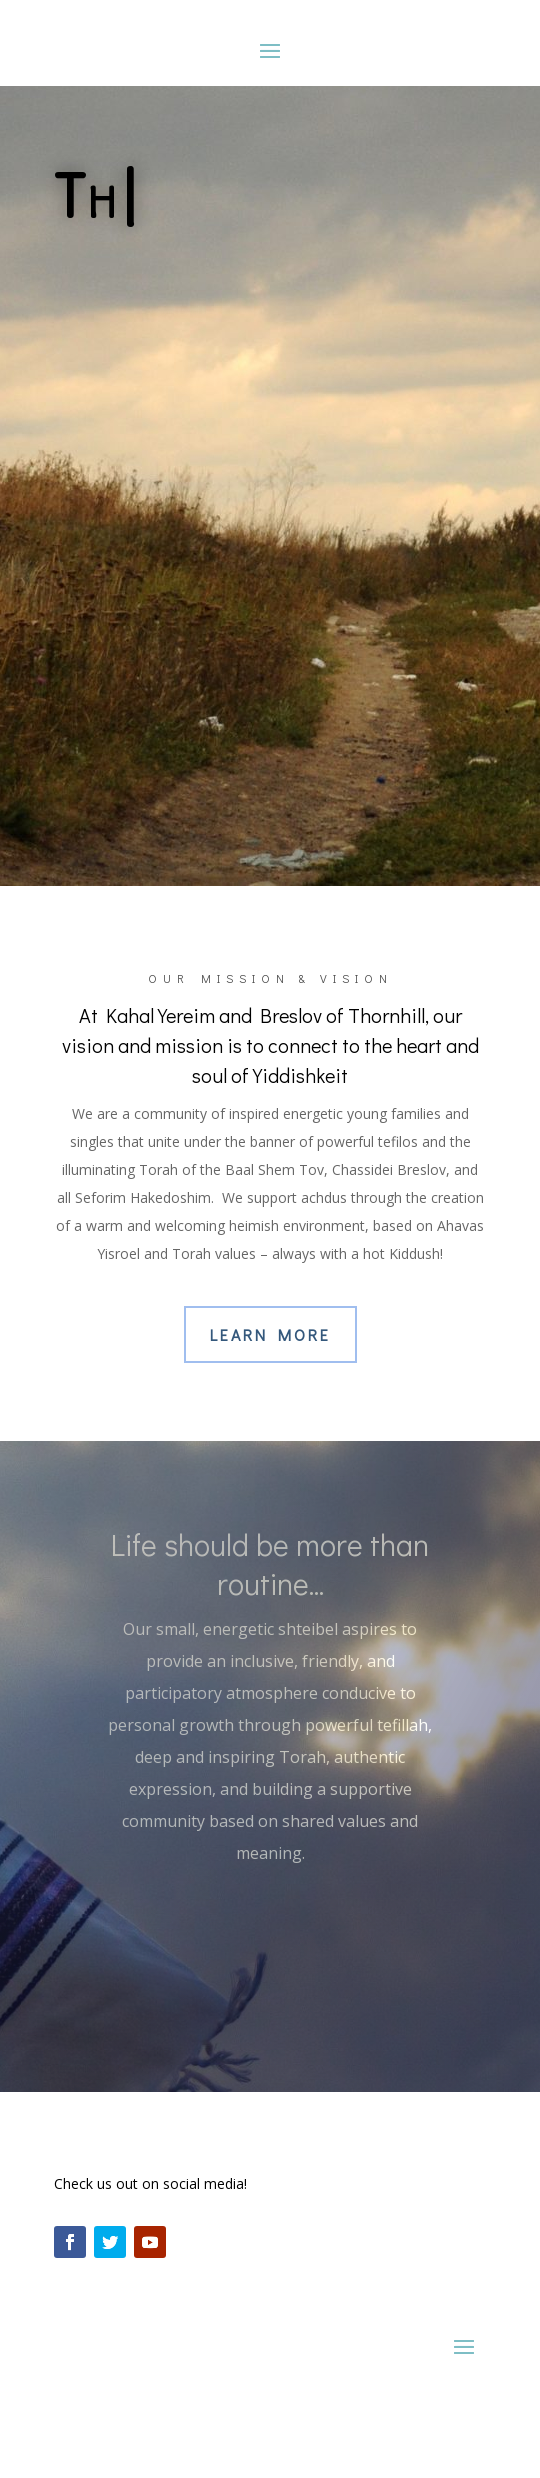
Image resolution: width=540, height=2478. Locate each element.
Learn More (270, 1334)
